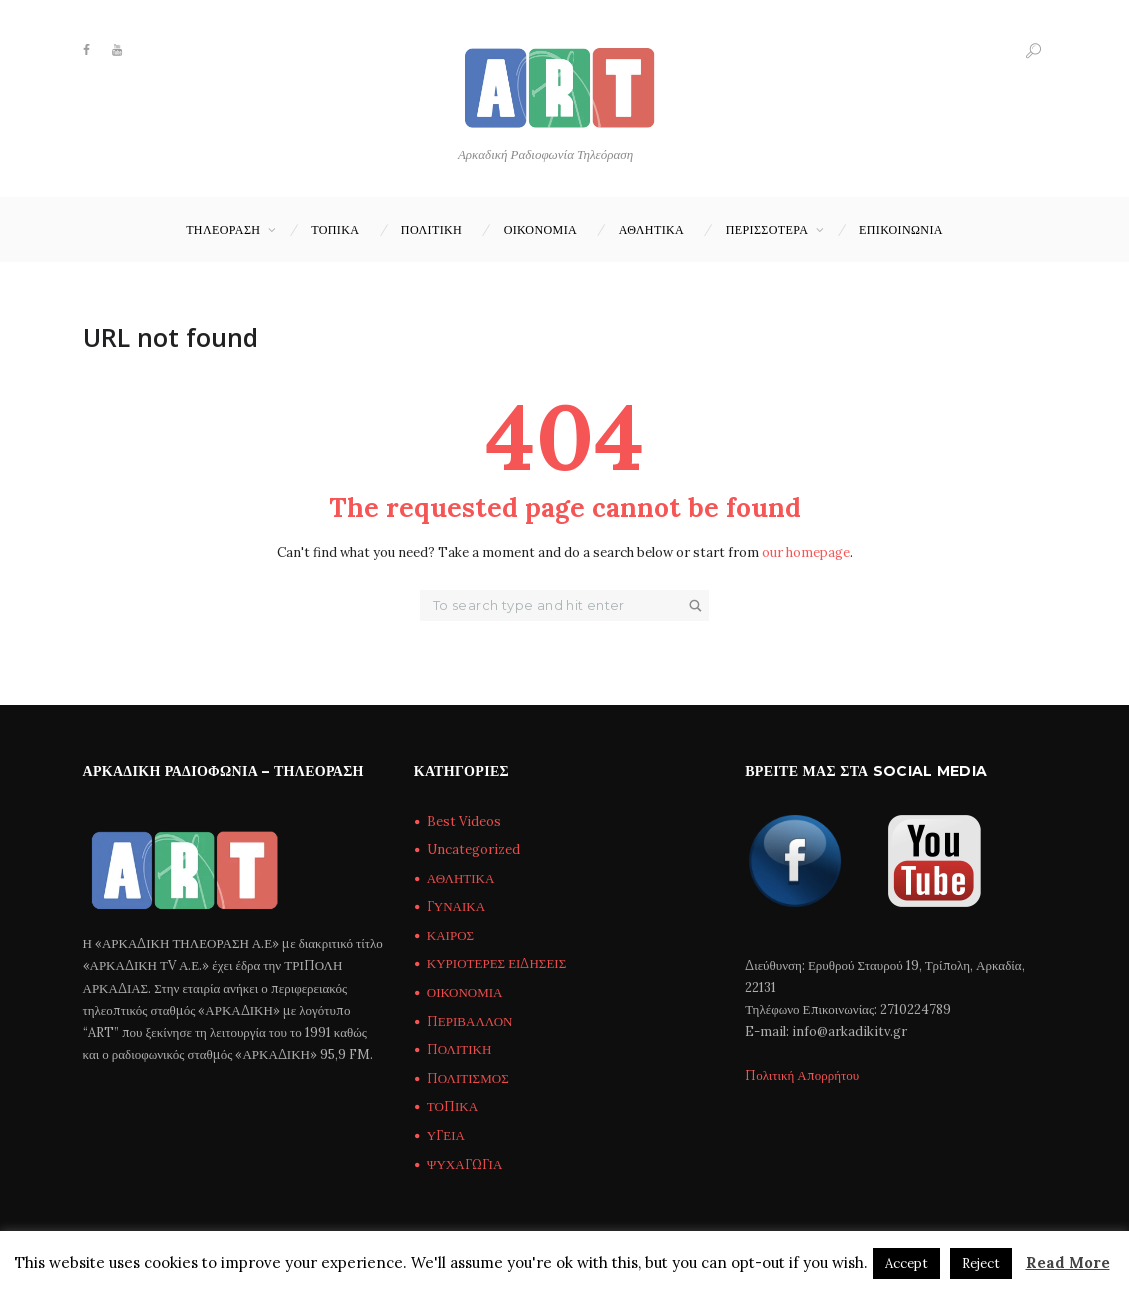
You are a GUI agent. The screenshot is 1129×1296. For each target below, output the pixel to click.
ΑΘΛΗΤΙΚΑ (652, 229)
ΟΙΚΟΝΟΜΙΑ (540, 229)
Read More (1068, 1262)
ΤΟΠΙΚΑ (335, 229)
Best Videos (464, 821)
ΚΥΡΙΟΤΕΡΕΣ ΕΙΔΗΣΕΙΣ (496, 963)
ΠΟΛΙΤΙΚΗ (431, 229)
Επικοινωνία (901, 229)
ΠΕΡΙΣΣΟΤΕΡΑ (767, 229)
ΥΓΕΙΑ (446, 1135)
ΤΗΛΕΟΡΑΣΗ (223, 229)
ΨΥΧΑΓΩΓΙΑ (464, 1164)
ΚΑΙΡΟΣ (450, 935)
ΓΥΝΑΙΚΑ (456, 906)
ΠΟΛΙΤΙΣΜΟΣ (468, 1078)
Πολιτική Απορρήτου (802, 1075)
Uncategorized (473, 849)
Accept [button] (906, 1263)
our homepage (806, 552)
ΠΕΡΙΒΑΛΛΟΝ (470, 1021)
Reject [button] (981, 1263)
